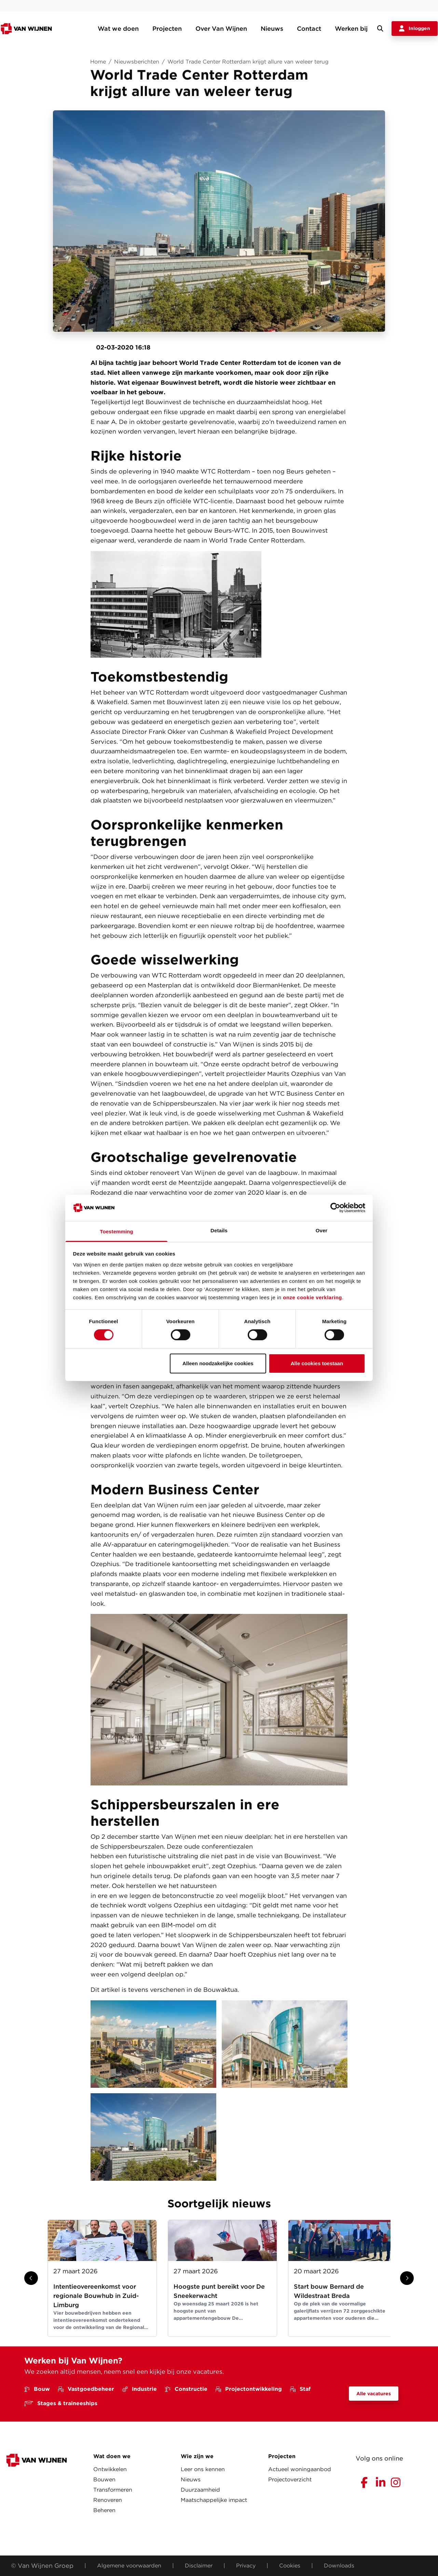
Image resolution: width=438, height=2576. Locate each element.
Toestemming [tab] (116, 1231)
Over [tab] (322, 1230)
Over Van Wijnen (221, 28)
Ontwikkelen (110, 2469)
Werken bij (351, 28)
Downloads (339, 2565)
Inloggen (414, 29)
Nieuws (272, 28)
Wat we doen (118, 28)
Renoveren (107, 2500)
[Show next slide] (407, 2278)
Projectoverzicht (290, 2479)
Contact (309, 28)
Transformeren (112, 2489)
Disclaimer (199, 2565)
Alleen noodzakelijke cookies (218, 1363)
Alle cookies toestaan (317, 1363)
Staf (300, 2389)
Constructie (186, 2389)
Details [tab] (219, 1230)
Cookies (289, 2565)
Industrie (139, 2389)
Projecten (167, 28)
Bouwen (104, 2479)
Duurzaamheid (200, 2489)
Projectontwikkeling (249, 2389)
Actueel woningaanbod (299, 2469)
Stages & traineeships (60, 2403)
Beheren (104, 2510)
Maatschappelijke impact (214, 2500)
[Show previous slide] (31, 2278)
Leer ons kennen (203, 2469)
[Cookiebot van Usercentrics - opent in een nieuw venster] (335, 1208)
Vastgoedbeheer (86, 2389)
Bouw (37, 2389)
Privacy (246, 2565)
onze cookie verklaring (312, 1297)
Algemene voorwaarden (129, 2565)
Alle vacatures (373, 2393)
